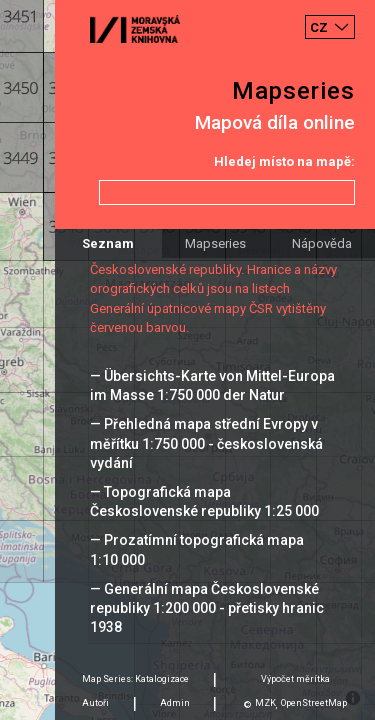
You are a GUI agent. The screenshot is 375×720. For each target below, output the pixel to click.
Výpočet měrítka (295, 679)
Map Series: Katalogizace (135, 679)
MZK (265, 703)
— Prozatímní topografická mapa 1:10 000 (197, 549)
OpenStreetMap (314, 703)
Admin (175, 703)
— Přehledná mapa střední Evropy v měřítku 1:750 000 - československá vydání (206, 443)
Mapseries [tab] (215, 243)
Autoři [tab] (95, 703)
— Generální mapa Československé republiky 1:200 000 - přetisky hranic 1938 (207, 608)
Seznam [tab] (108, 243)
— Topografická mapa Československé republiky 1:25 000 (204, 501)
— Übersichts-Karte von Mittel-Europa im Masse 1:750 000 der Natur (212, 385)
